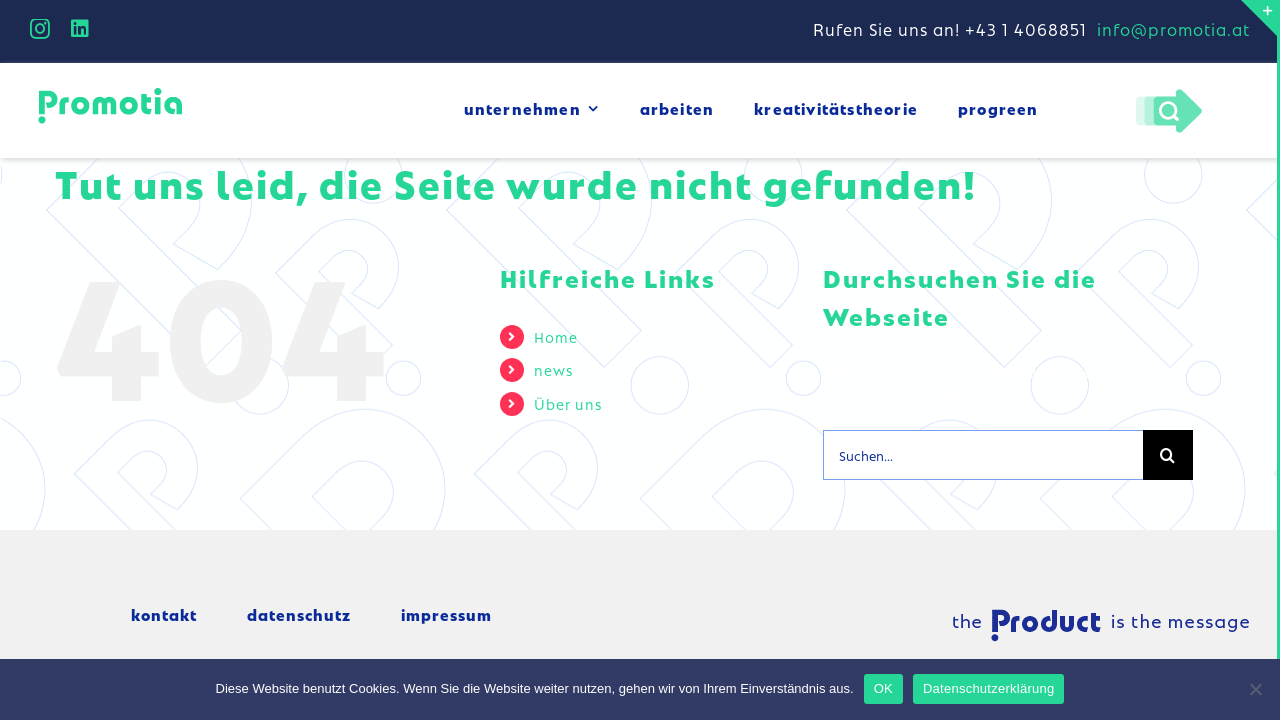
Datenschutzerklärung (988, 688)
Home (556, 336)
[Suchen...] (983, 455)
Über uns (568, 403)
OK (883, 688)
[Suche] (1168, 455)
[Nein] (1255, 689)
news (553, 369)
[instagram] (40, 29)
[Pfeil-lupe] (1168, 93)
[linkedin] (80, 29)
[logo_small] (110, 90)
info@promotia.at (1173, 28)
